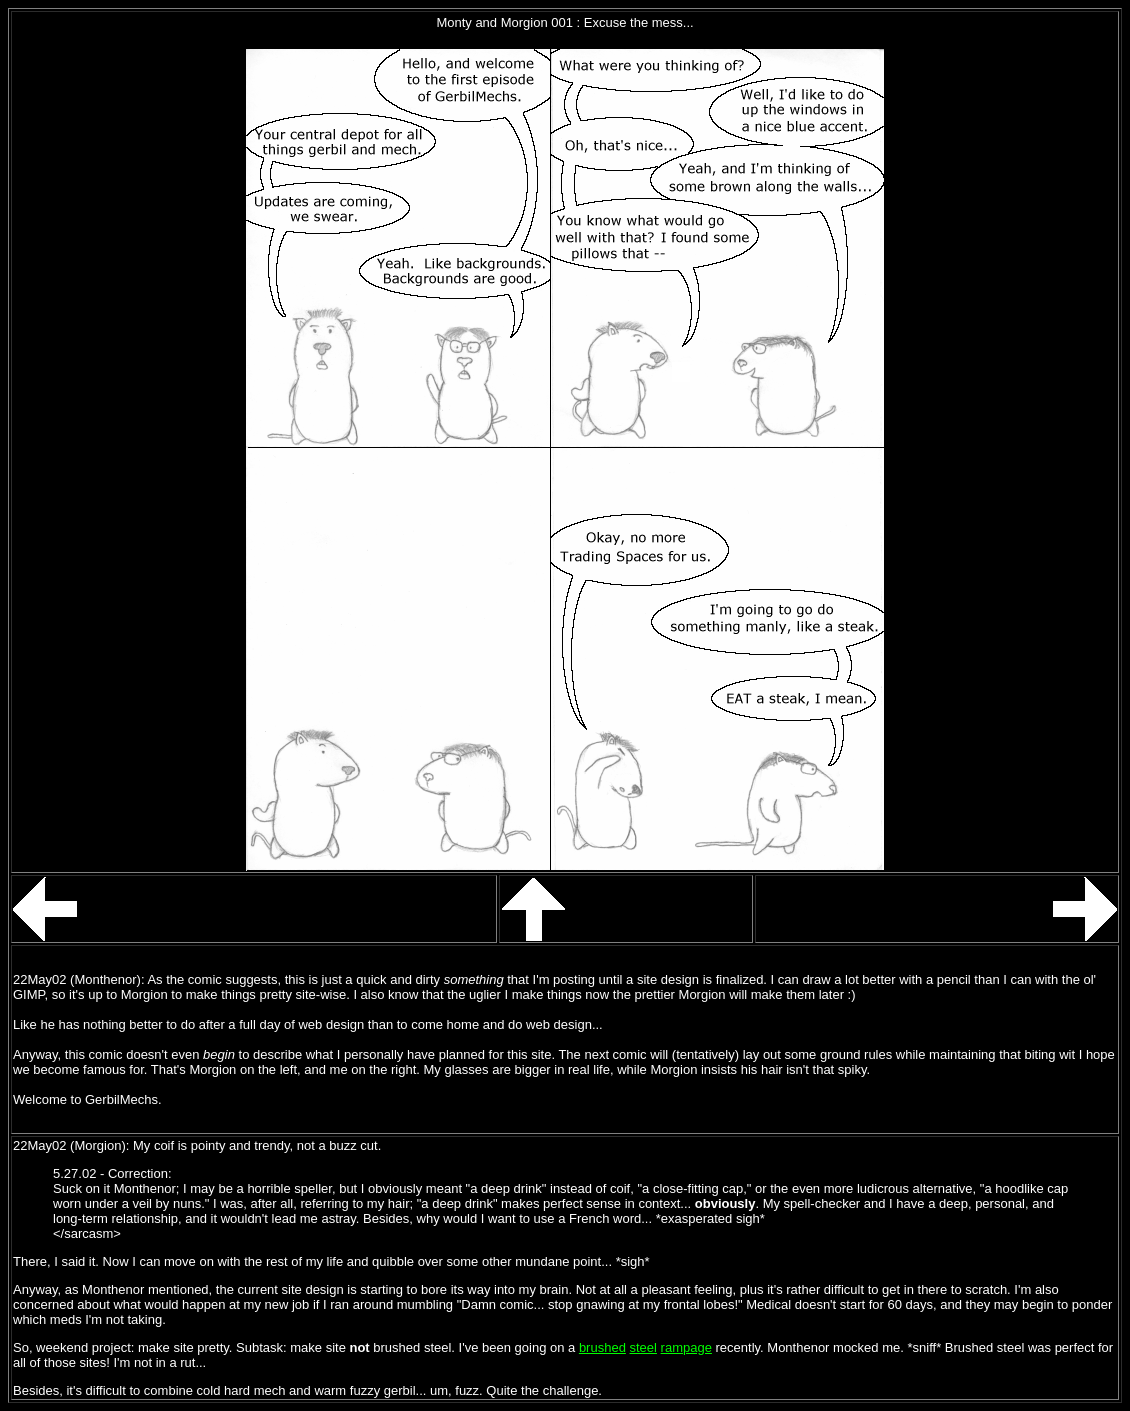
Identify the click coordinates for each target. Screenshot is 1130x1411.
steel (643, 1347)
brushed (602, 1347)
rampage (686, 1347)
